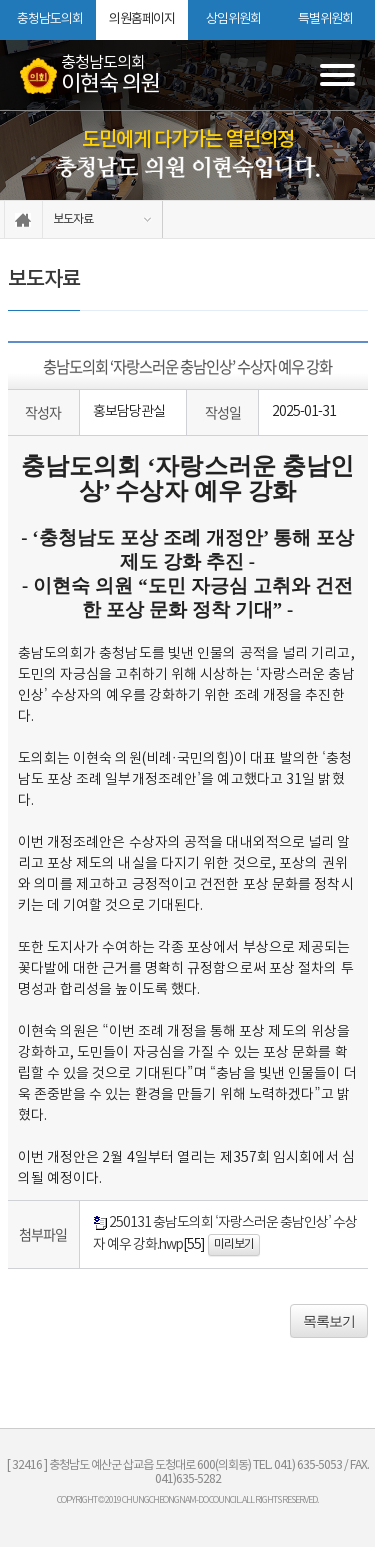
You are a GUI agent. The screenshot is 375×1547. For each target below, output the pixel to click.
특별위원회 (325, 19)
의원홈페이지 (142, 19)
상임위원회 (233, 19)
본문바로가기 (0, 0)
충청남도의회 (50, 19)
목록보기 (329, 1321)
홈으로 (23, 219)
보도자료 (73, 219)
